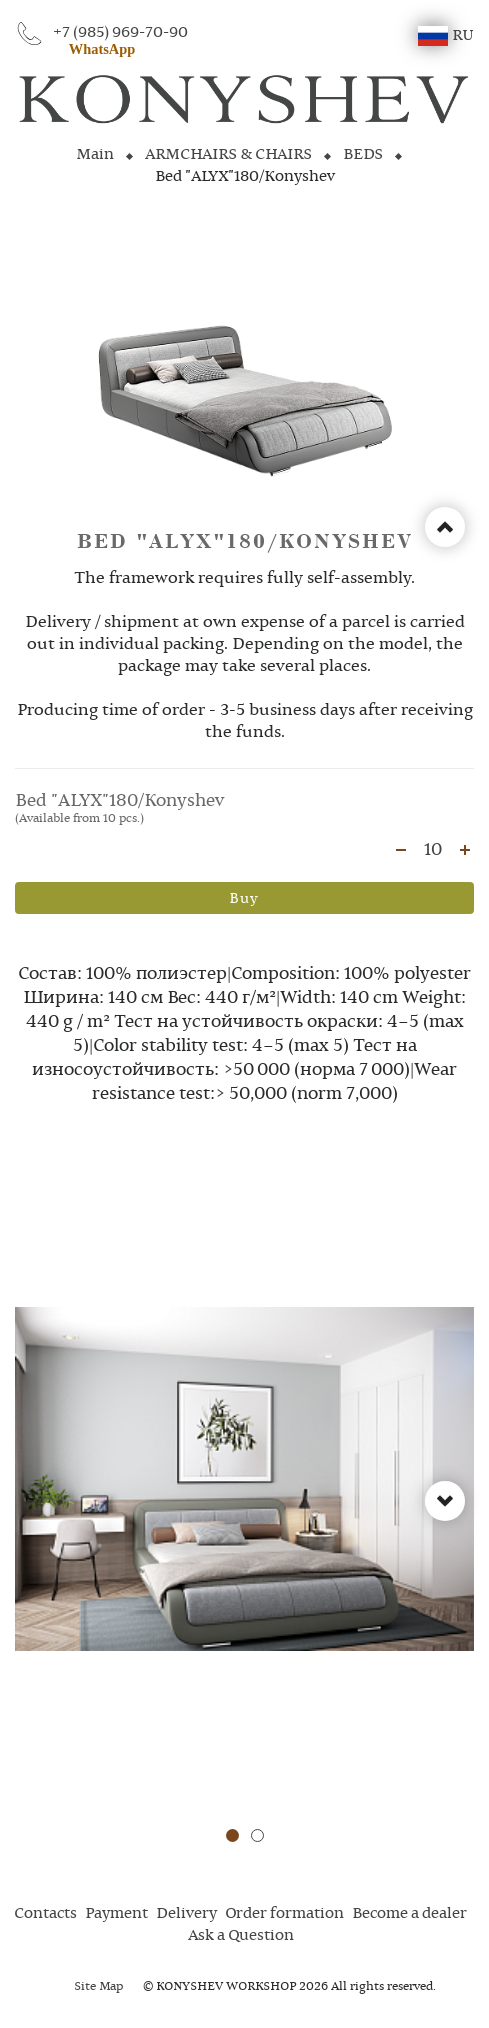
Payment (116, 1914)
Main (95, 155)
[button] (232, 1835)
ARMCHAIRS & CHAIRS (228, 155)
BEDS (363, 155)
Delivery (186, 1914)
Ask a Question (241, 1936)
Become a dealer (409, 1914)
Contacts (45, 1914)
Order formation (284, 1914)
